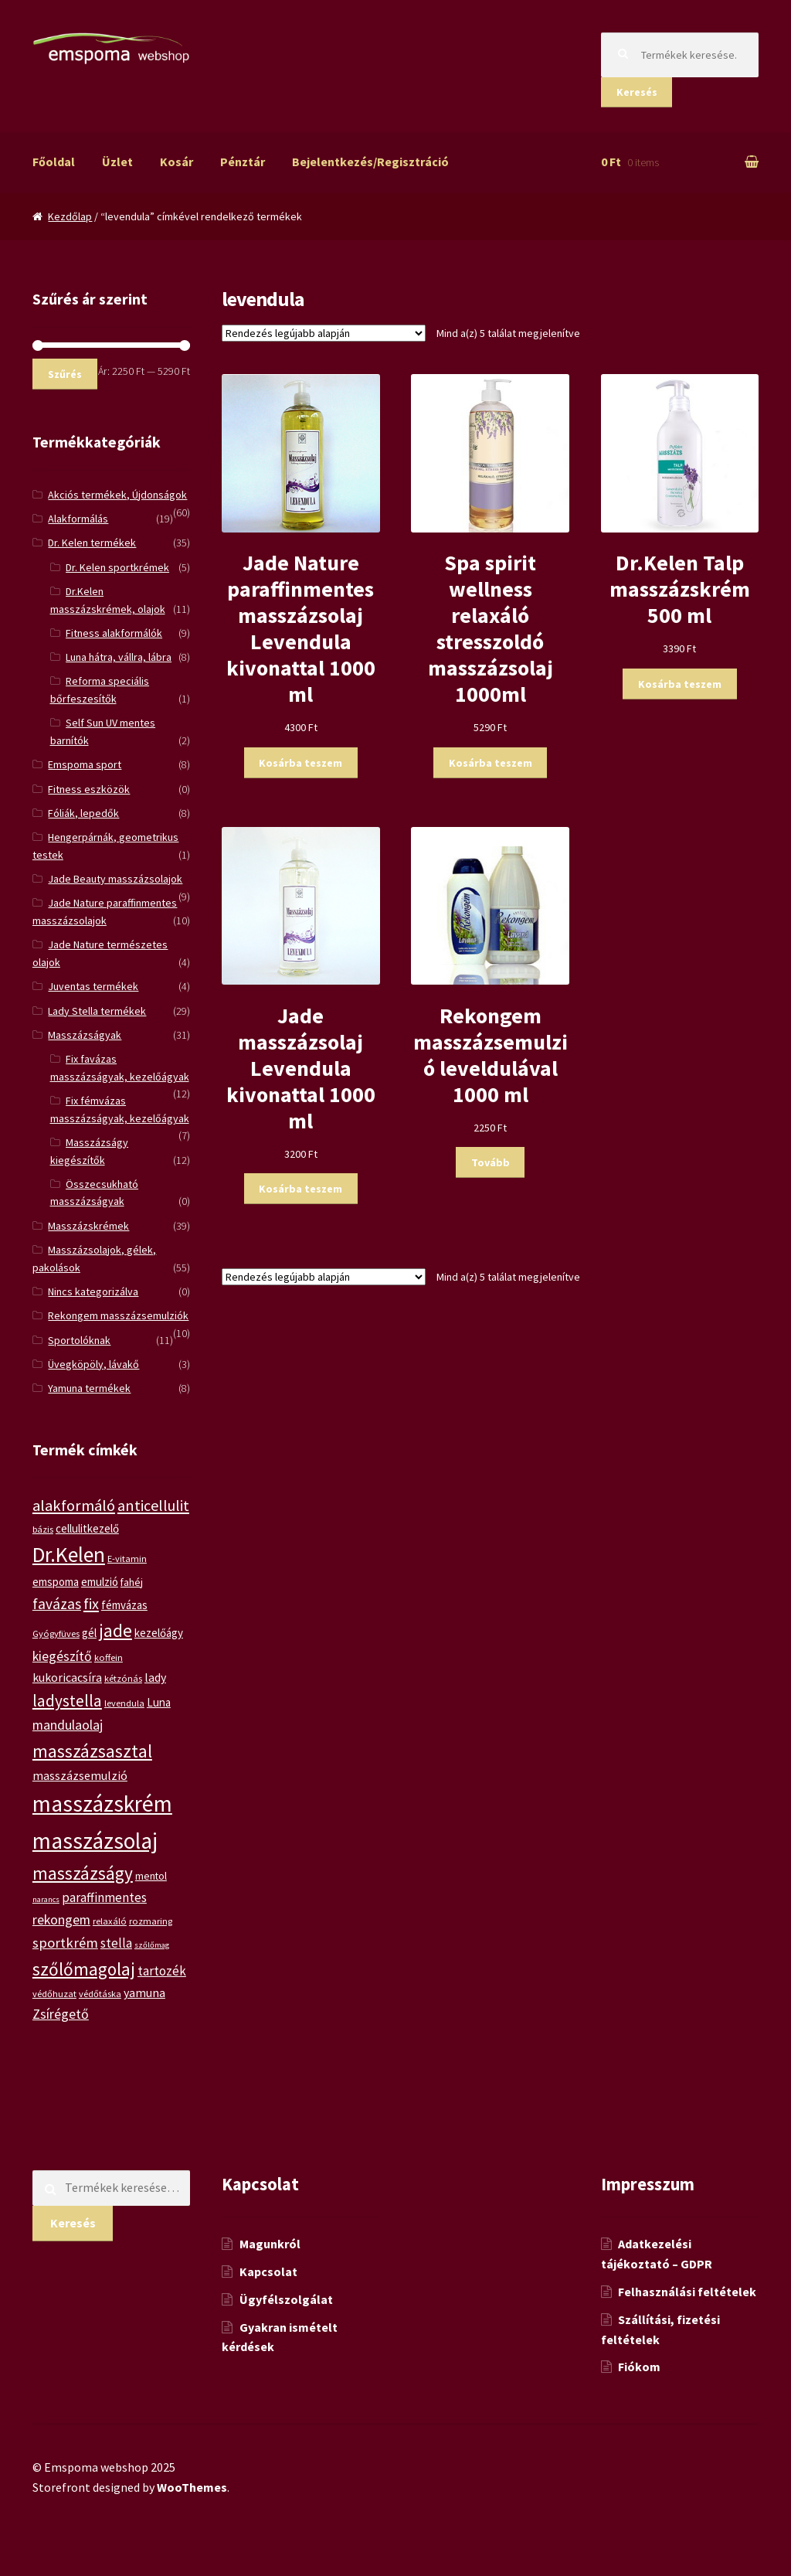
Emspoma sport (84, 764)
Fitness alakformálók (114, 633)
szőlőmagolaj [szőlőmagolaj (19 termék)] (83, 1969)
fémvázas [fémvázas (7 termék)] (124, 1605)
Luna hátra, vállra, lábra (118, 657)
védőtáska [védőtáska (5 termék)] (100, 1993)
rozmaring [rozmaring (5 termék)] (150, 1921)
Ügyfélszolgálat (286, 2299)
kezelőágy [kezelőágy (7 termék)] (158, 1632)
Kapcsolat (268, 2271)
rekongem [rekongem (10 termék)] (61, 1919)
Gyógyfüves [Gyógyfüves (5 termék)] (56, 1633)
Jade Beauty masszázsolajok (115, 879)
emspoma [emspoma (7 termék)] (55, 1581)
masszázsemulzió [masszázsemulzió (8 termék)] (79, 1775)
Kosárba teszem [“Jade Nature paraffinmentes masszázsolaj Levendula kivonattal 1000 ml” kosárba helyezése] (300, 763)
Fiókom (639, 2366)
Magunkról (269, 2243)
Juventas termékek (93, 986)
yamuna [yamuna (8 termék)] (144, 1992)
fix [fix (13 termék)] (91, 1603)
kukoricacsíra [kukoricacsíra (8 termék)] (67, 1677)
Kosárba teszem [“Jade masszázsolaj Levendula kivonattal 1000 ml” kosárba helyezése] (300, 1189)
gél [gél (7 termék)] (89, 1632)
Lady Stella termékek (97, 1011)
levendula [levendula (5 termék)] (124, 1703)
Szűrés (65, 374)
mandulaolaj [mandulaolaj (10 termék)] (67, 1725)
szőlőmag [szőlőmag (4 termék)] (151, 1945)
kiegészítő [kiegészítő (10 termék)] (62, 1656)
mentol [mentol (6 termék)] (151, 1876)
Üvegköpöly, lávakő (93, 1364)
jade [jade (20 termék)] (115, 1630)
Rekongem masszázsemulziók (118, 1315)
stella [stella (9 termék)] (116, 1943)
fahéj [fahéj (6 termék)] (132, 1582)
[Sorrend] (324, 333)
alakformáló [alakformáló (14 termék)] (73, 1506)
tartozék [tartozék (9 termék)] (161, 1970)
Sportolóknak (79, 1340)
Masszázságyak (84, 1035)
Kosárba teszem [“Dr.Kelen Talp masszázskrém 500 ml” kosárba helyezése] (679, 684)
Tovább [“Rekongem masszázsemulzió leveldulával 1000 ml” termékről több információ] (490, 1162)
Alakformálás (78, 519)
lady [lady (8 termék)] (155, 1677)
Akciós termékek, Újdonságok (117, 495)
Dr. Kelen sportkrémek (117, 567)
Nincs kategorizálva (93, 1291)
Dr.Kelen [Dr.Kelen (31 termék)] (68, 1554)
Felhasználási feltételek (687, 2291)
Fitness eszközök (89, 789)
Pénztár (242, 161)
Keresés (636, 92)
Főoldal (53, 161)
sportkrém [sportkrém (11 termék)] (65, 1943)
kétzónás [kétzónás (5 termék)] (123, 1678)
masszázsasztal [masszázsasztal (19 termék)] (92, 1751)
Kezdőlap (70, 216)
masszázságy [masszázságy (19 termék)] (82, 1873)
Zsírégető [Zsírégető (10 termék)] (60, 2014)
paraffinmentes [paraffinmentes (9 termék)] (104, 1897)
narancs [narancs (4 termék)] (45, 1899)
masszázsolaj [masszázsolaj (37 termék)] (95, 1840)
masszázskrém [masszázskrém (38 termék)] (102, 1803)
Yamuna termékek (89, 1388)
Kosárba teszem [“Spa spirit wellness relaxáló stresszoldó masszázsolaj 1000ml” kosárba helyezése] (490, 763)
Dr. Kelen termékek (92, 543)
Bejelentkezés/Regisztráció (370, 161)
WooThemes (192, 2487)
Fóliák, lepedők (83, 813)
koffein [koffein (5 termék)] (108, 1657)
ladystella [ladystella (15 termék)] (67, 1700)
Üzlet (117, 161)
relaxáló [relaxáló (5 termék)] (110, 1921)
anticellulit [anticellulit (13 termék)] (153, 1505)
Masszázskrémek (88, 1226)
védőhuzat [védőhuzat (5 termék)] (54, 1993)
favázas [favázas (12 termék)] (56, 1603)
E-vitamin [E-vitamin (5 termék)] (127, 1558)
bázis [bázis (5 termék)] (42, 1529)
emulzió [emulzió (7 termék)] (99, 1581)
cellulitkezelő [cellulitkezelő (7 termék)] (87, 1528)
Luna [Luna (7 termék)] (159, 1702)
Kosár (176, 161)
